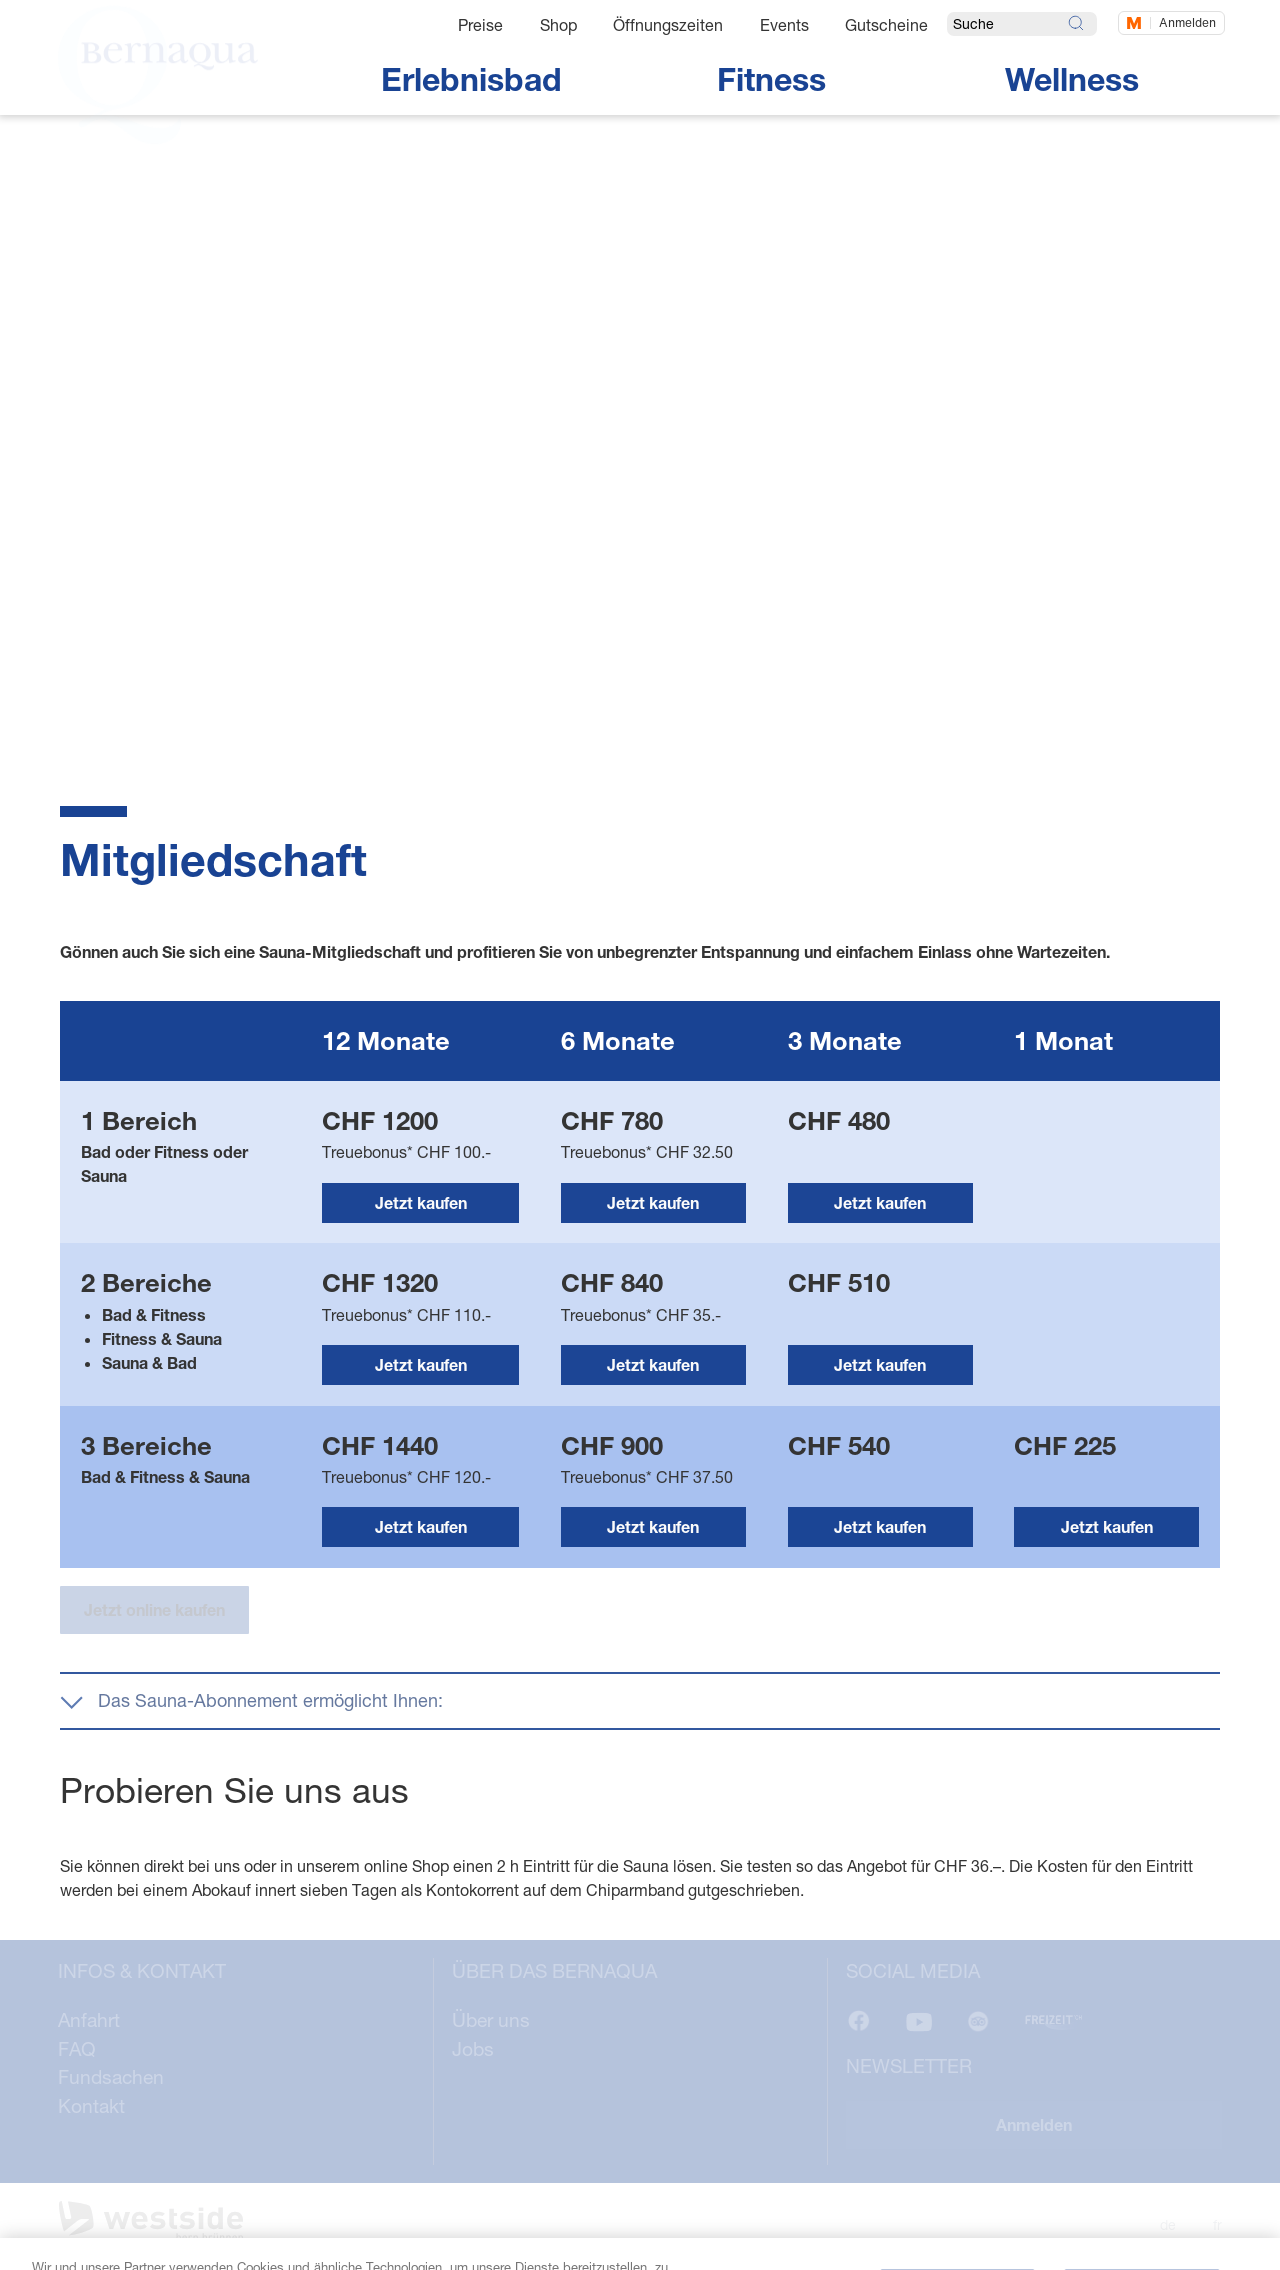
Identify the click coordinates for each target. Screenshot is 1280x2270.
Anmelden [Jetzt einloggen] (1187, 22)
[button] (640, 1701)
